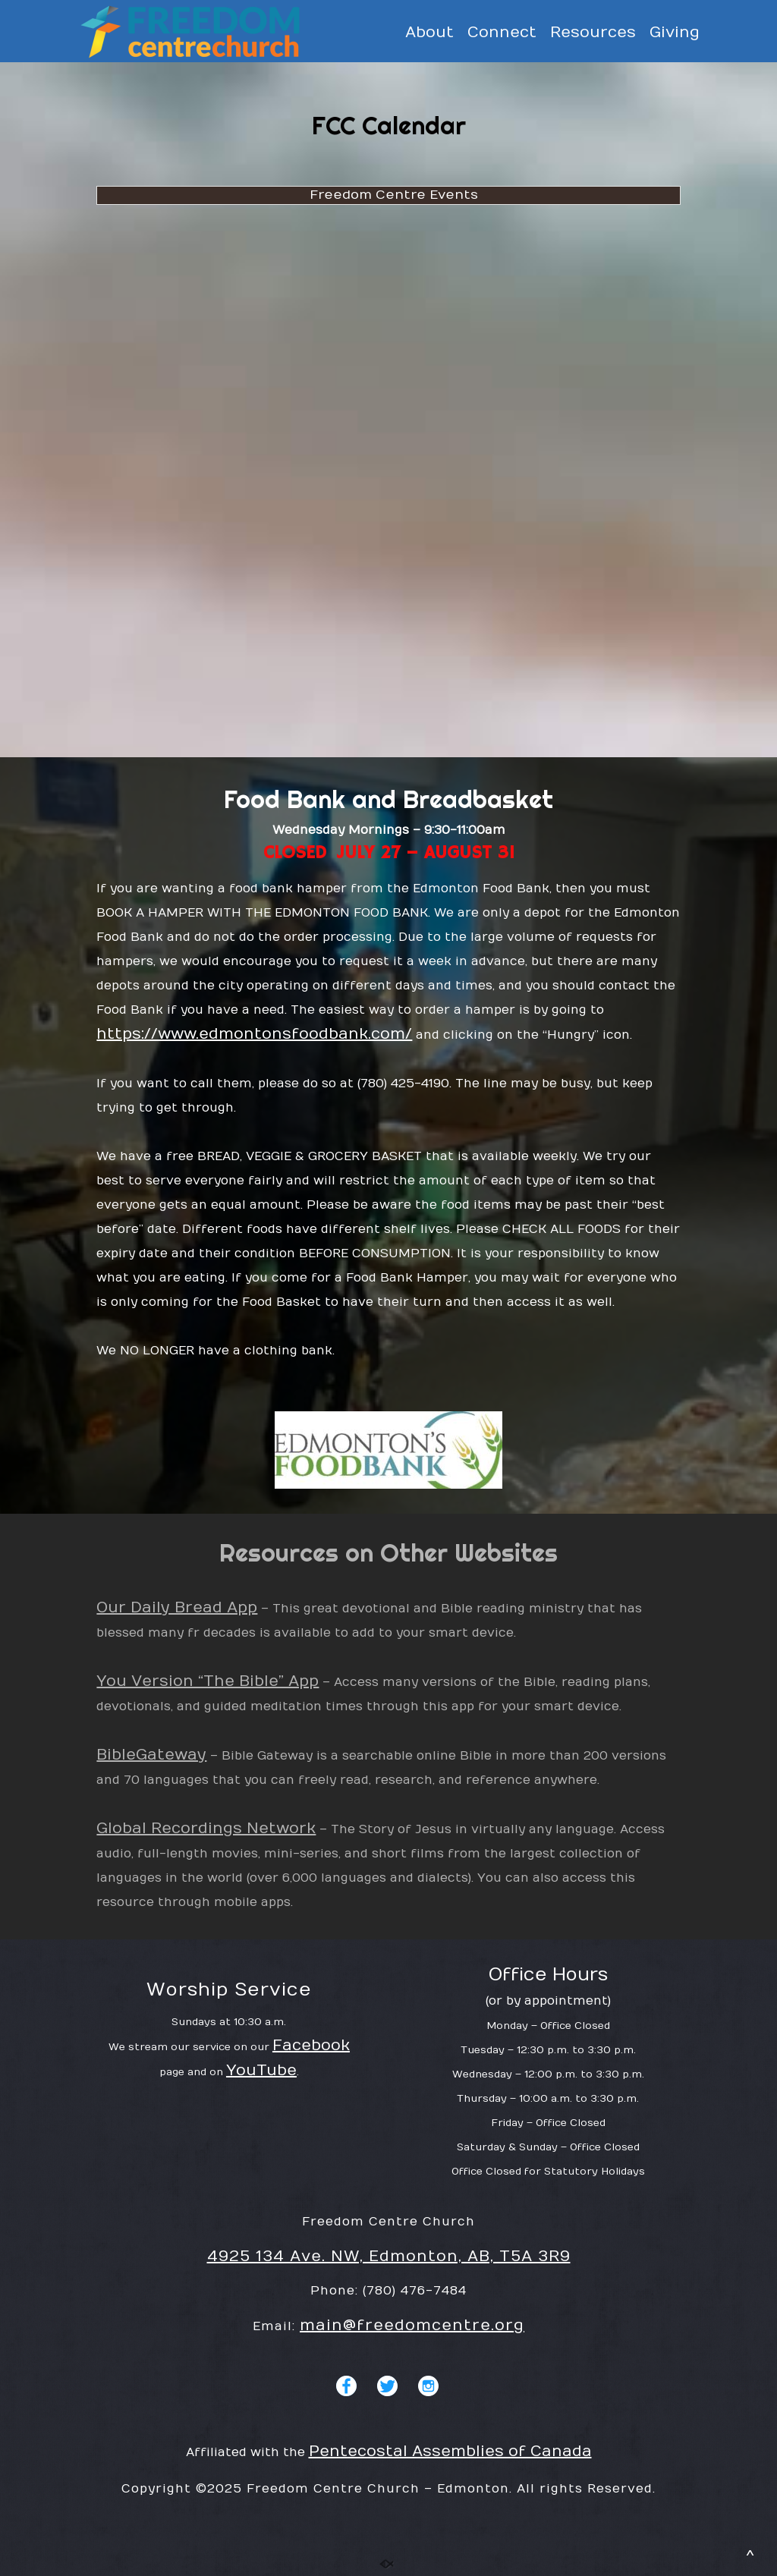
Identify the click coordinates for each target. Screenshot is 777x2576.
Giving (675, 32)
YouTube (261, 2070)
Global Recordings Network (206, 1828)
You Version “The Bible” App (207, 1681)
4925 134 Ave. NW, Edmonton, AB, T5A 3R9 (389, 2256)
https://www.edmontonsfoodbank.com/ (254, 1034)
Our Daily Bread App (176, 1607)
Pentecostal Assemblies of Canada (450, 2451)
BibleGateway (151, 1754)
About (429, 32)
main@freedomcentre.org (412, 2325)
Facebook (311, 2045)
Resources (593, 32)
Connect (501, 32)
